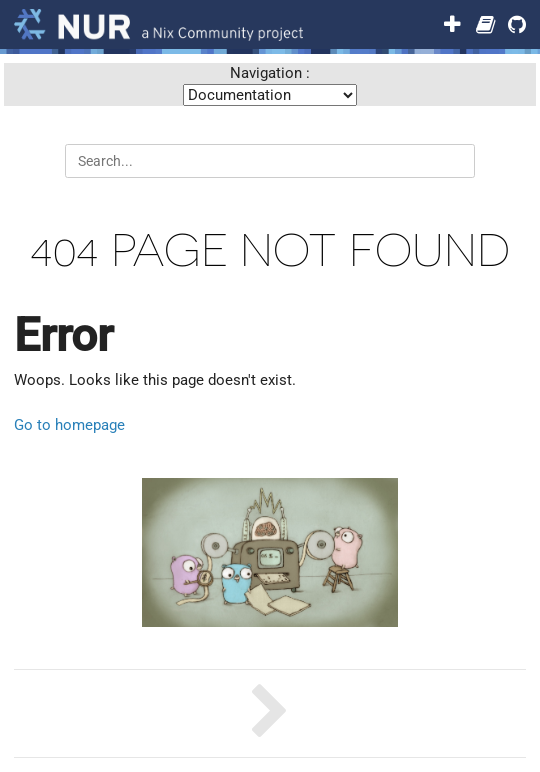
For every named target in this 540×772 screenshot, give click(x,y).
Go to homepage (69, 425)
